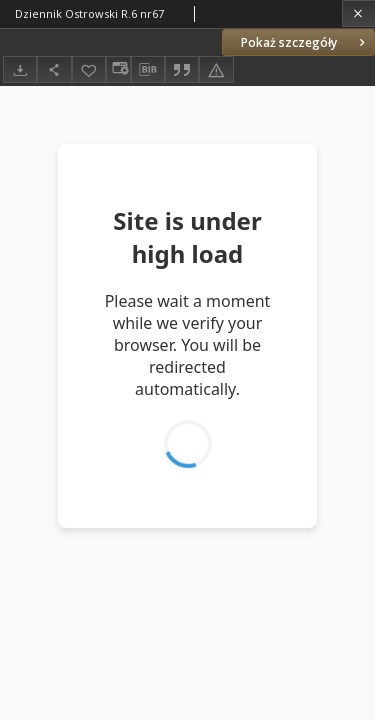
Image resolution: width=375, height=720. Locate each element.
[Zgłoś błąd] (216, 69)
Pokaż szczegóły (305, 42)
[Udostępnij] (54, 69)
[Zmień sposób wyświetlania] (118, 69)
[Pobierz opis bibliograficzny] (148, 70)
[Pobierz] (20, 69)
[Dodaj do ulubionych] (89, 69)
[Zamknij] (358, 13)
